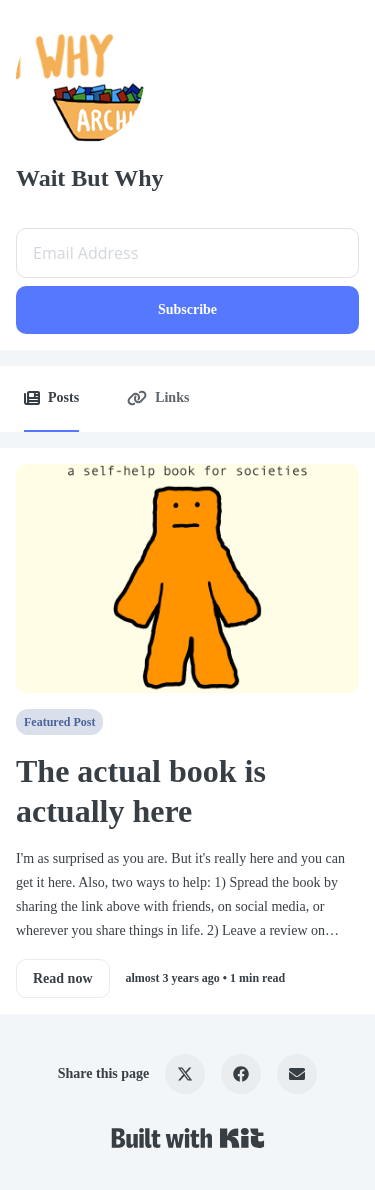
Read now (63, 978)
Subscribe (187, 309)
